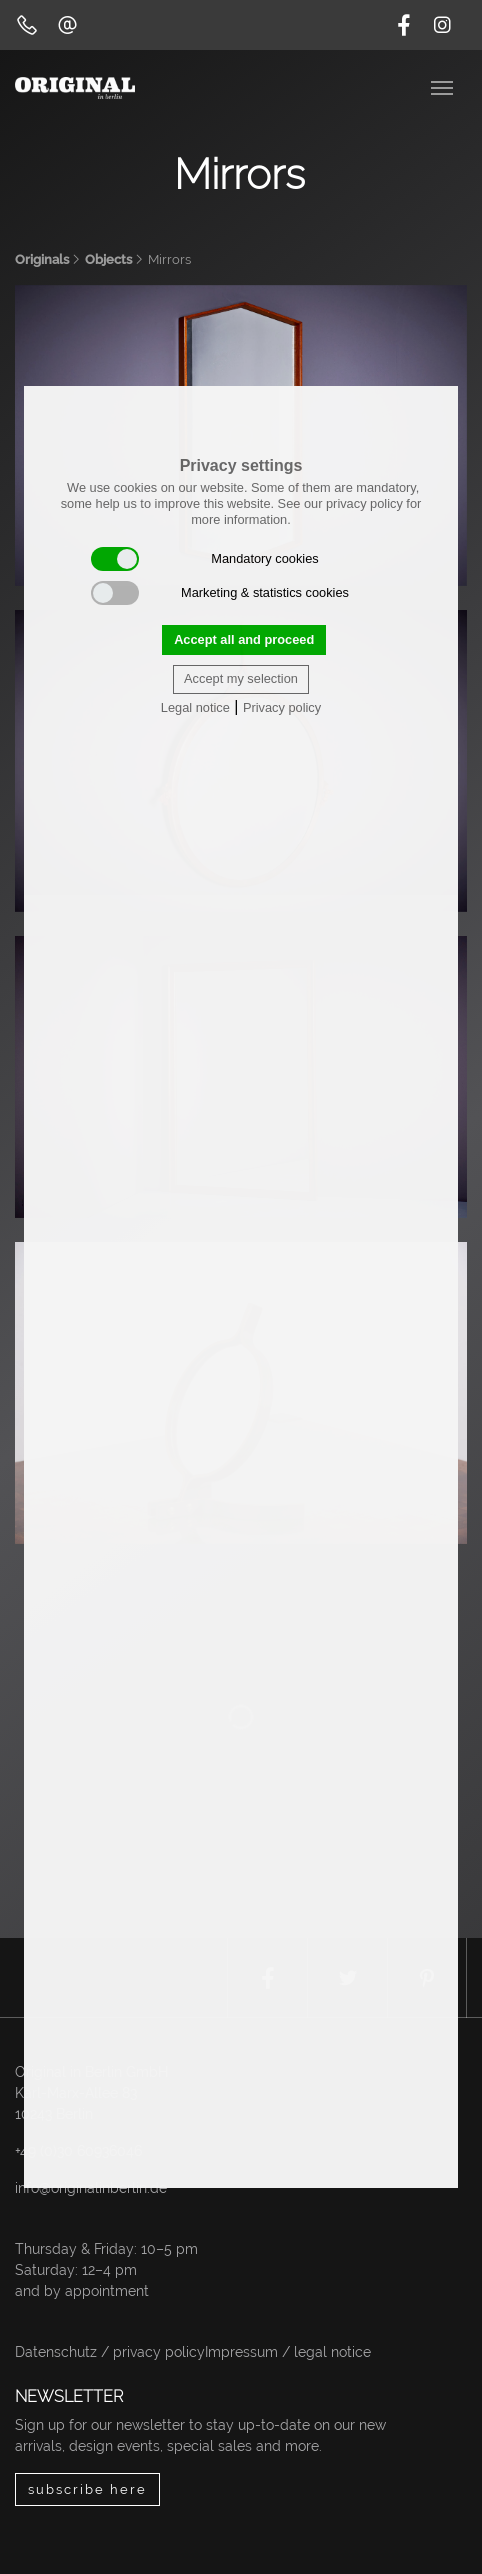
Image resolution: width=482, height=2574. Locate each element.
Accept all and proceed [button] (244, 639)
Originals (42, 259)
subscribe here (87, 2489)
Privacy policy (282, 707)
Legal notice (195, 707)
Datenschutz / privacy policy (110, 2352)
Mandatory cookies (205, 559)
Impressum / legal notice (288, 2352)
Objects (108, 259)
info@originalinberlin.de (91, 2188)
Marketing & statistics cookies (220, 593)
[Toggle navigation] (444, 86)
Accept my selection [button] (241, 678)
